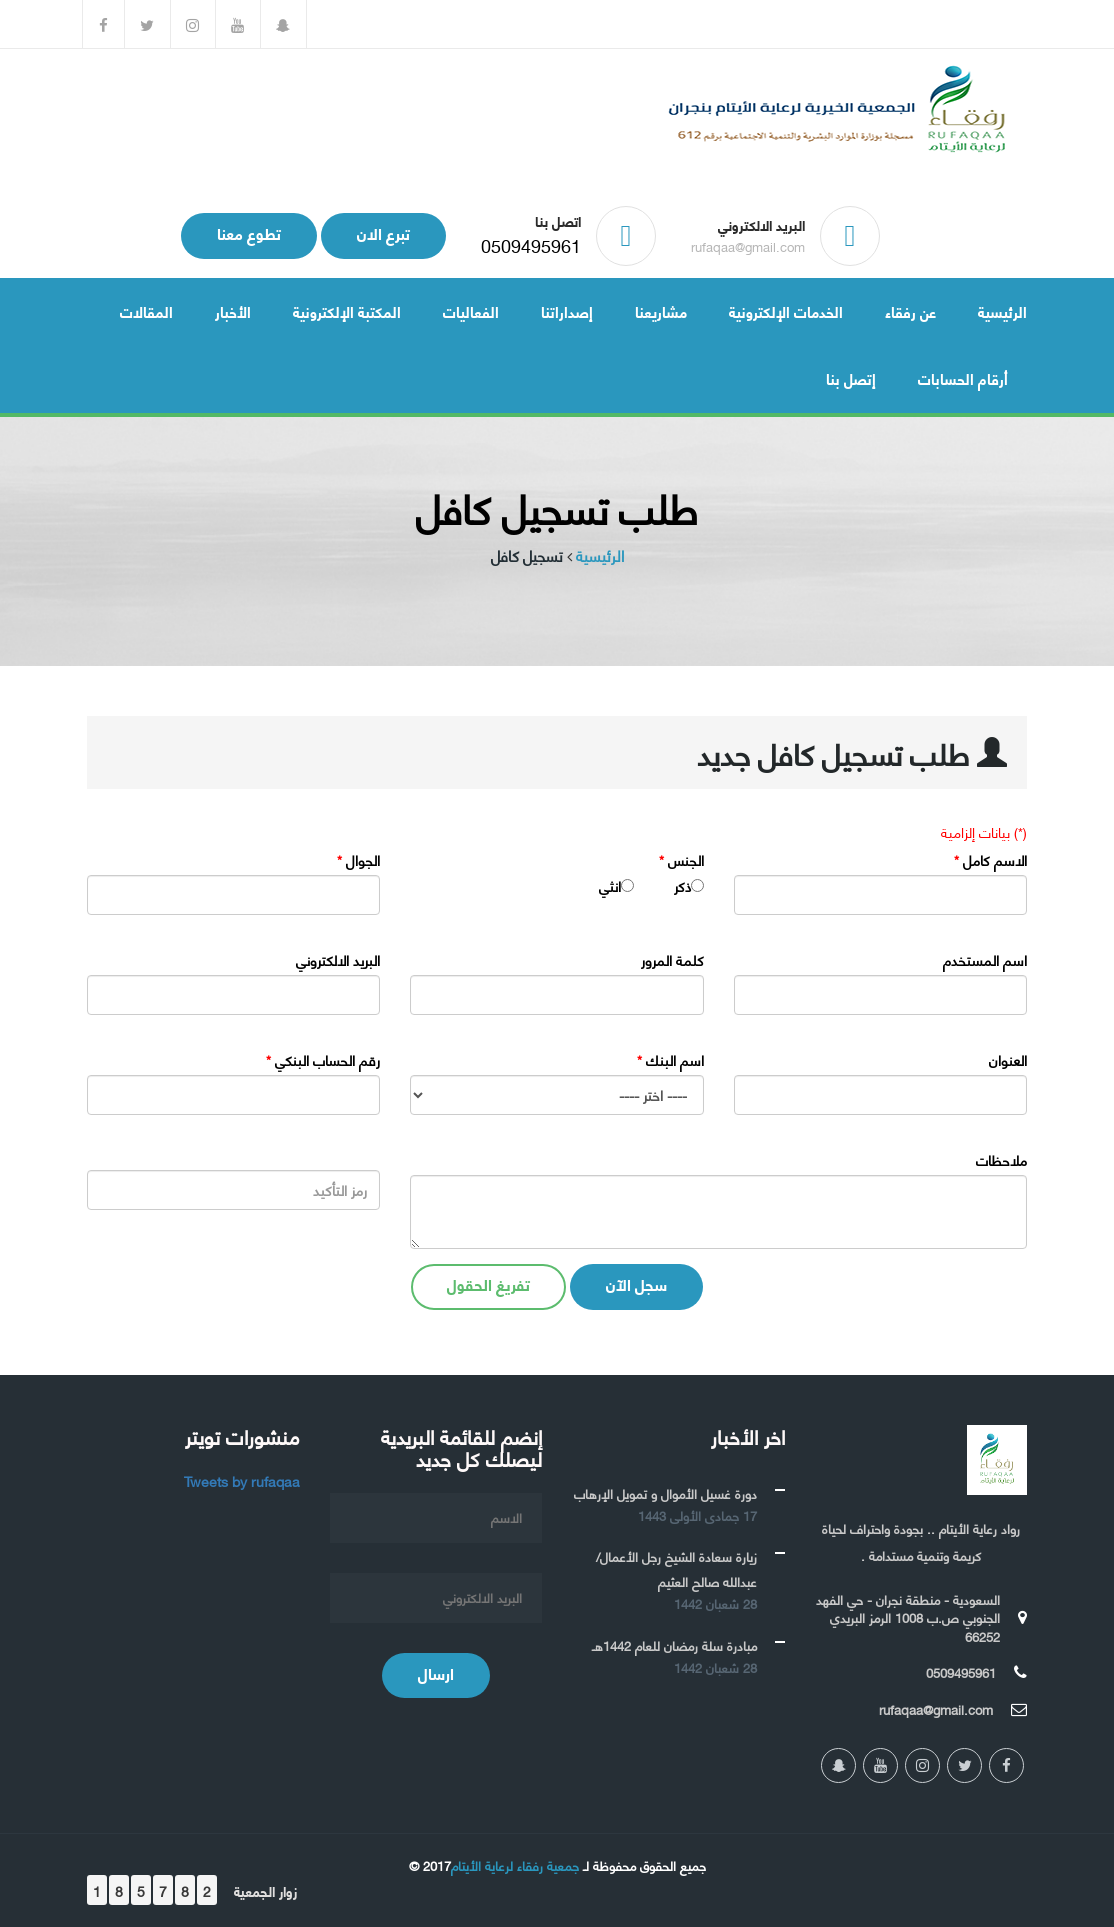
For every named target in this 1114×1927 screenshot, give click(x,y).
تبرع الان (383, 232)
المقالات (146, 311)
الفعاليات (471, 311)
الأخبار (233, 311)
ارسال (436, 1672)
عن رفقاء (910, 311)
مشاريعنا (661, 311)
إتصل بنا (851, 378)
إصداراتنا (567, 311)
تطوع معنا (249, 232)
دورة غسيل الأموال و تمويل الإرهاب (665, 1493)
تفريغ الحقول (488, 1283)
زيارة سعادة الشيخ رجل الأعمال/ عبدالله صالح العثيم (676, 1568)
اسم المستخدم (985, 960)
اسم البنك (670, 1060)
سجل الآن (636, 1283)
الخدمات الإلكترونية (786, 311)
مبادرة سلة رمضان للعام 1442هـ (674, 1645)
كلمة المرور (672, 960)
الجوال (358, 860)
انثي (610, 886)
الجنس (681, 860)
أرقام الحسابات (963, 378)
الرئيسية (1002, 311)
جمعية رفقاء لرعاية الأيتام (515, 1865)
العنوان (1008, 1060)
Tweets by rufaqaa (242, 1480)
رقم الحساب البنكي (323, 1060)
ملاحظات (1001, 1160)
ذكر (682, 886)
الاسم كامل (990, 860)
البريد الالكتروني (338, 960)
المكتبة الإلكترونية (347, 311)
